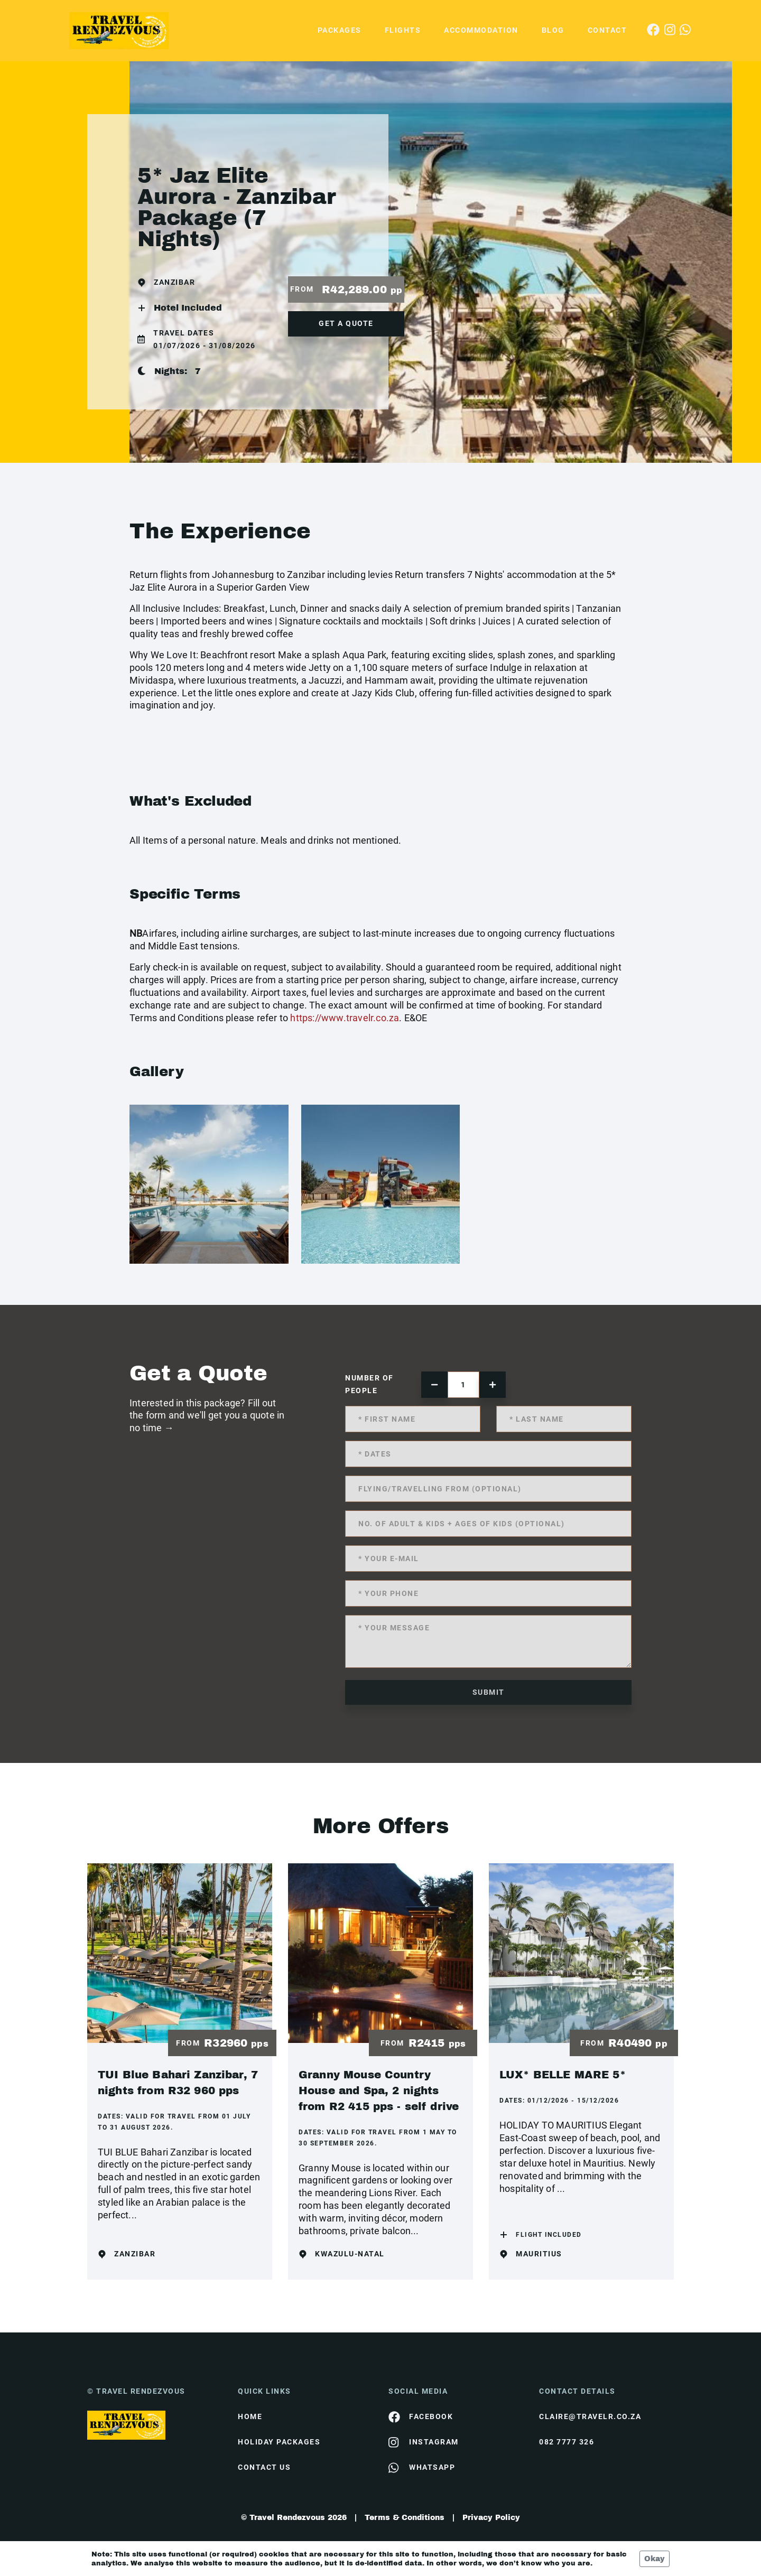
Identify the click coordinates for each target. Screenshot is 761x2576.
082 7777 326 (566, 2442)
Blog (553, 30)
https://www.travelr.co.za (344, 1017)
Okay (654, 2559)
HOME (250, 2416)
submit (488, 1692)
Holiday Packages (279, 2442)
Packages (339, 30)
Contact (607, 30)
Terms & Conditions (404, 2518)
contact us (264, 2467)
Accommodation (481, 30)
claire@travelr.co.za (590, 2416)
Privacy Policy (491, 2518)
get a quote (346, 323)
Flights (403, 30)
